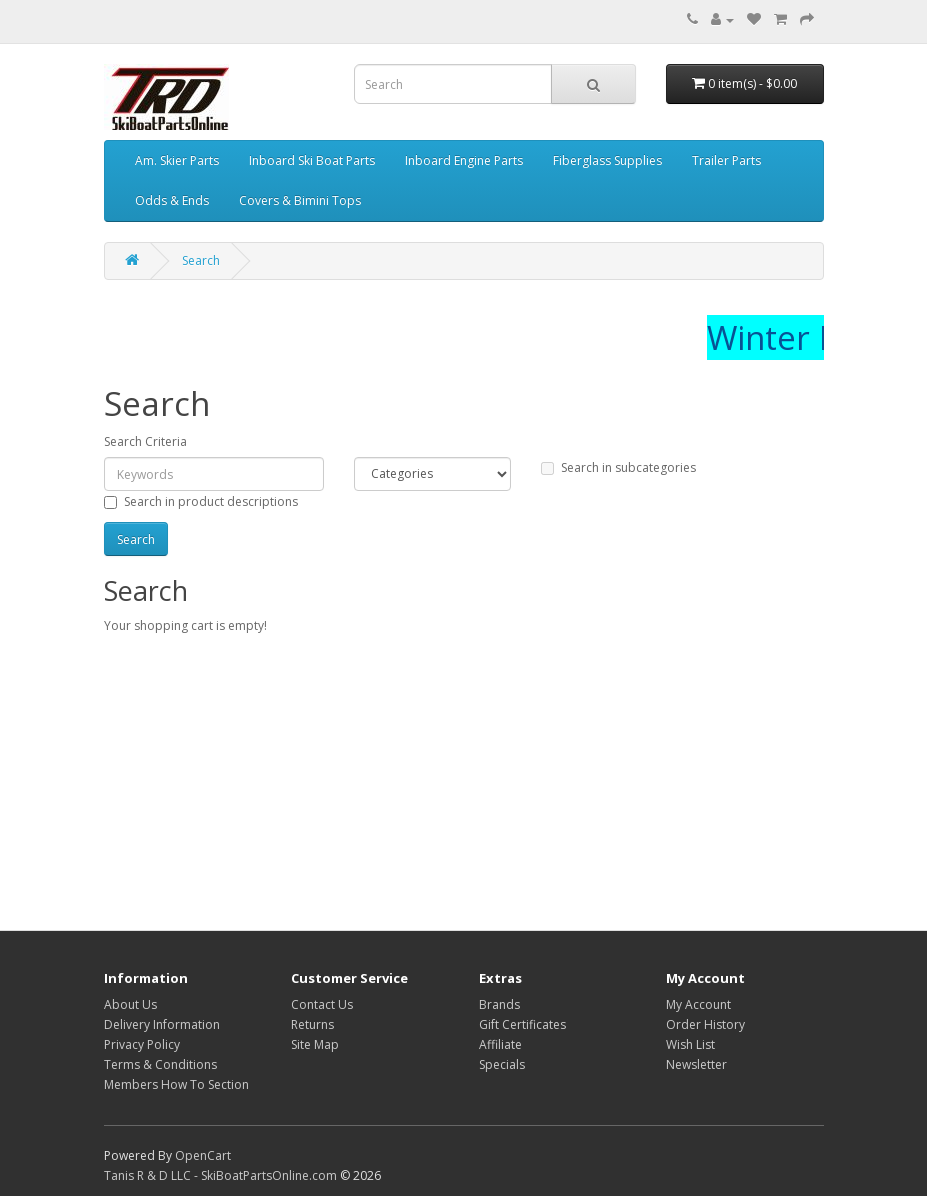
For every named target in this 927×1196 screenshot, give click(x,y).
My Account (698, 1004)
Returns (312, 1024)
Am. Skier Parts (177, 160)
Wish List (690, 1044)
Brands (499, 1004)
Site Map (315, 1044)
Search (201, 260)
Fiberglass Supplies (607, 160)
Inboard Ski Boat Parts (312, 160)
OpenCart (203, 1155)
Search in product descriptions (201, 501)
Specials (502, 1064)
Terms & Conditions (160, 1064)
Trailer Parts (726, 160)
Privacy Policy (142, 1044)
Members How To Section (176, 1084)
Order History (705, 1024)
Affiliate (500, 1044)
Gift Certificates (522, 1024)
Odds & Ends (172, 200)
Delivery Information (162, 1024)
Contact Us (322, 1004)
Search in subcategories (618, 467)
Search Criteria (145, 441)
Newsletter (696, 1064)
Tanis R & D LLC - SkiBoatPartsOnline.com (220, 1175)
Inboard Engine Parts (464, 160)
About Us (130, 1004)
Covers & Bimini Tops (300, 200)
